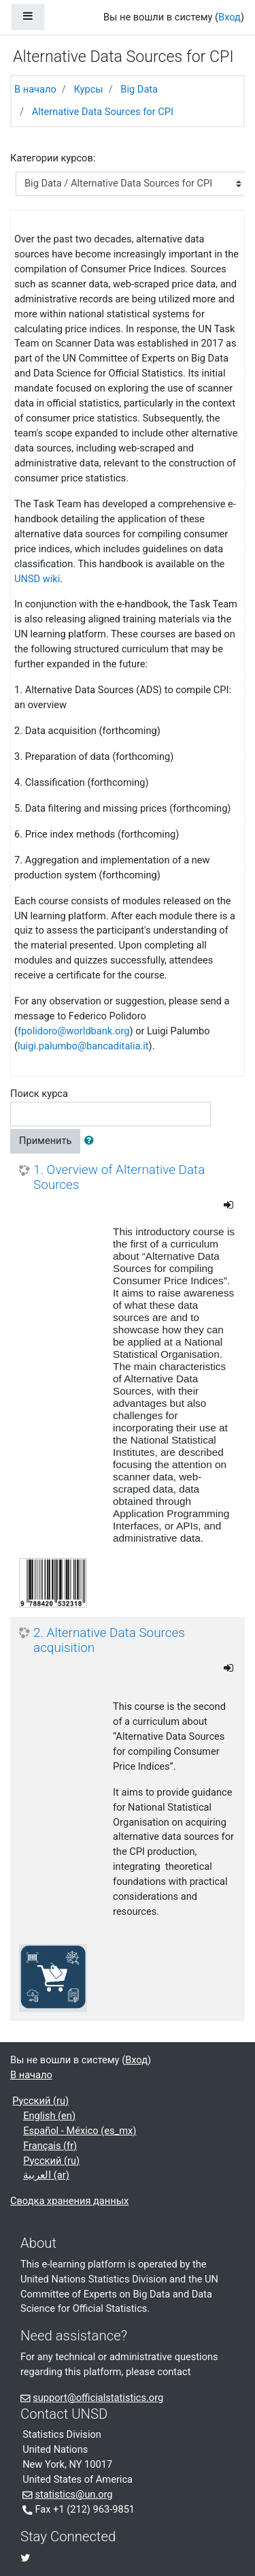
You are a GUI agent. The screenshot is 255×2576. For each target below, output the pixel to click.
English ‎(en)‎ (49, 2116)
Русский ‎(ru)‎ (40, 2101)
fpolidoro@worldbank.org (73, 1031)
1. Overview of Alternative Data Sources (119, 1177)
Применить (45, 1140)
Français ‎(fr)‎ (50, 2146)
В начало (35, 89)
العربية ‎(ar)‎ (46, 2175)
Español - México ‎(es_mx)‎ (79, 2131)
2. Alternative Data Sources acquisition (109, 1640)
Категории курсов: (52, 158)
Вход (229, 17)
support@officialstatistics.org (98, 2397)
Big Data (139, 89)
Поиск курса (39, 1093)
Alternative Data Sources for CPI (102, 112)
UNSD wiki (37, 579)
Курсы (88, 89)
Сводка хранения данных (69, 2201)
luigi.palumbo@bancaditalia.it (83, 1046)
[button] (92, 1141)
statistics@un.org (73, 2494)
